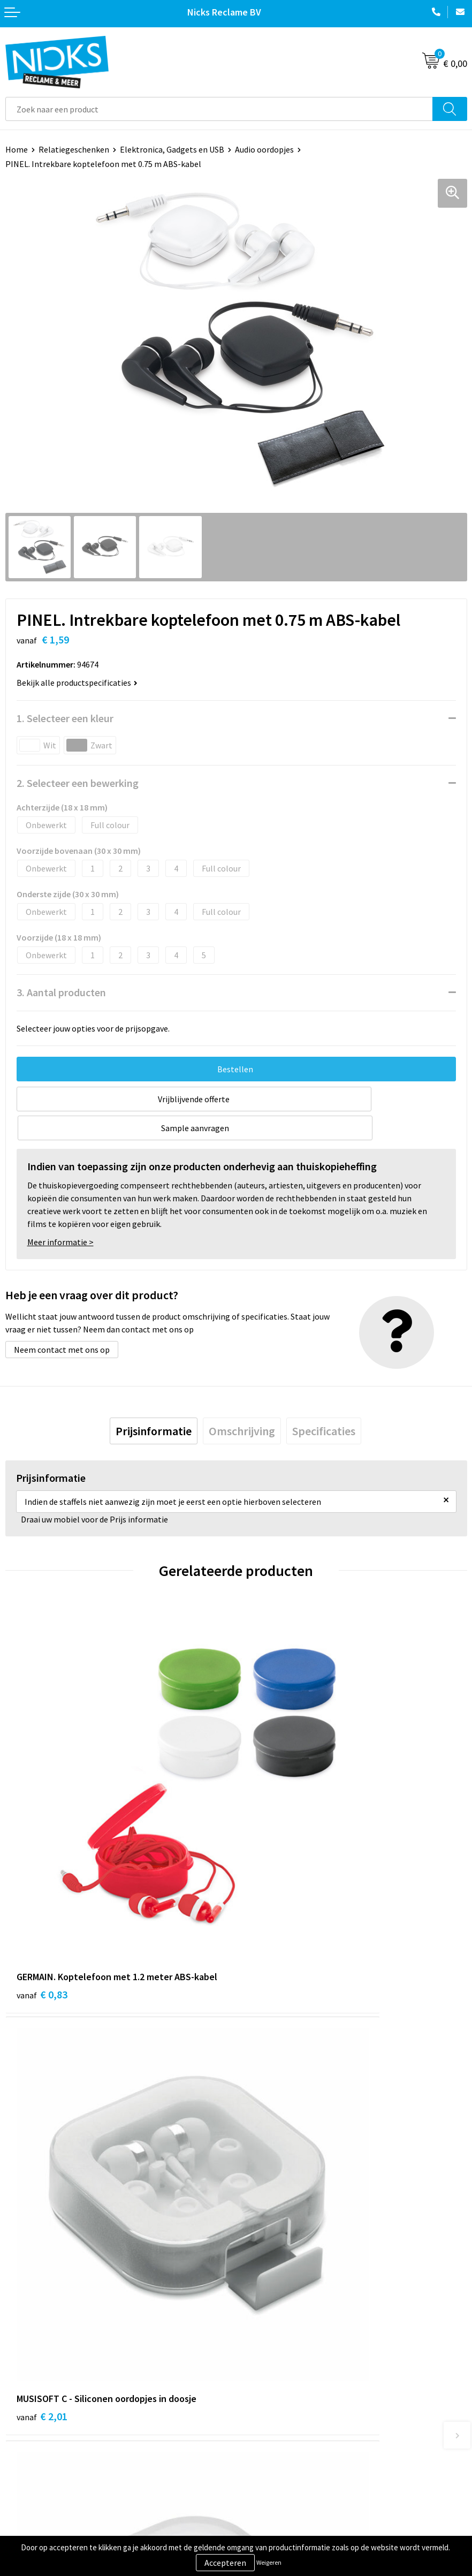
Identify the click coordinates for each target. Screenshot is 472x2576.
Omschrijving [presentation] (242, 1402)
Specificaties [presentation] (323, 1402)
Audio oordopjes (264, 149)
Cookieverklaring (272, 2433)
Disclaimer (260, 2466)
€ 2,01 (272, 1822)
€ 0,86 (272, 2101)
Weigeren (268, 2562)
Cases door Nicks (271, 2321)
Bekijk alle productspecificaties (77, 682)
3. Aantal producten (61, 992)
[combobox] (219, 109)
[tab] (153, 1402)
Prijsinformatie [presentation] (154, 1402)
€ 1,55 (42, 2101)
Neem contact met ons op (62, 1320)
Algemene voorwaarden (284, 2417)
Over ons (257, 2288)
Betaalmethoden (36, 2449)
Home (16, 149)
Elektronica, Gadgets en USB (172, 149)
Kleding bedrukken (275, 2305)
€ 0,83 (42, 1822)
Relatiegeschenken (74, 149)
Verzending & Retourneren (53, 2433)
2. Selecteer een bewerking (78, 783)
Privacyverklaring (273, 2449)
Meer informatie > (60, 1213)
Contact (20, 2417)
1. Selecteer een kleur (65, 718)
